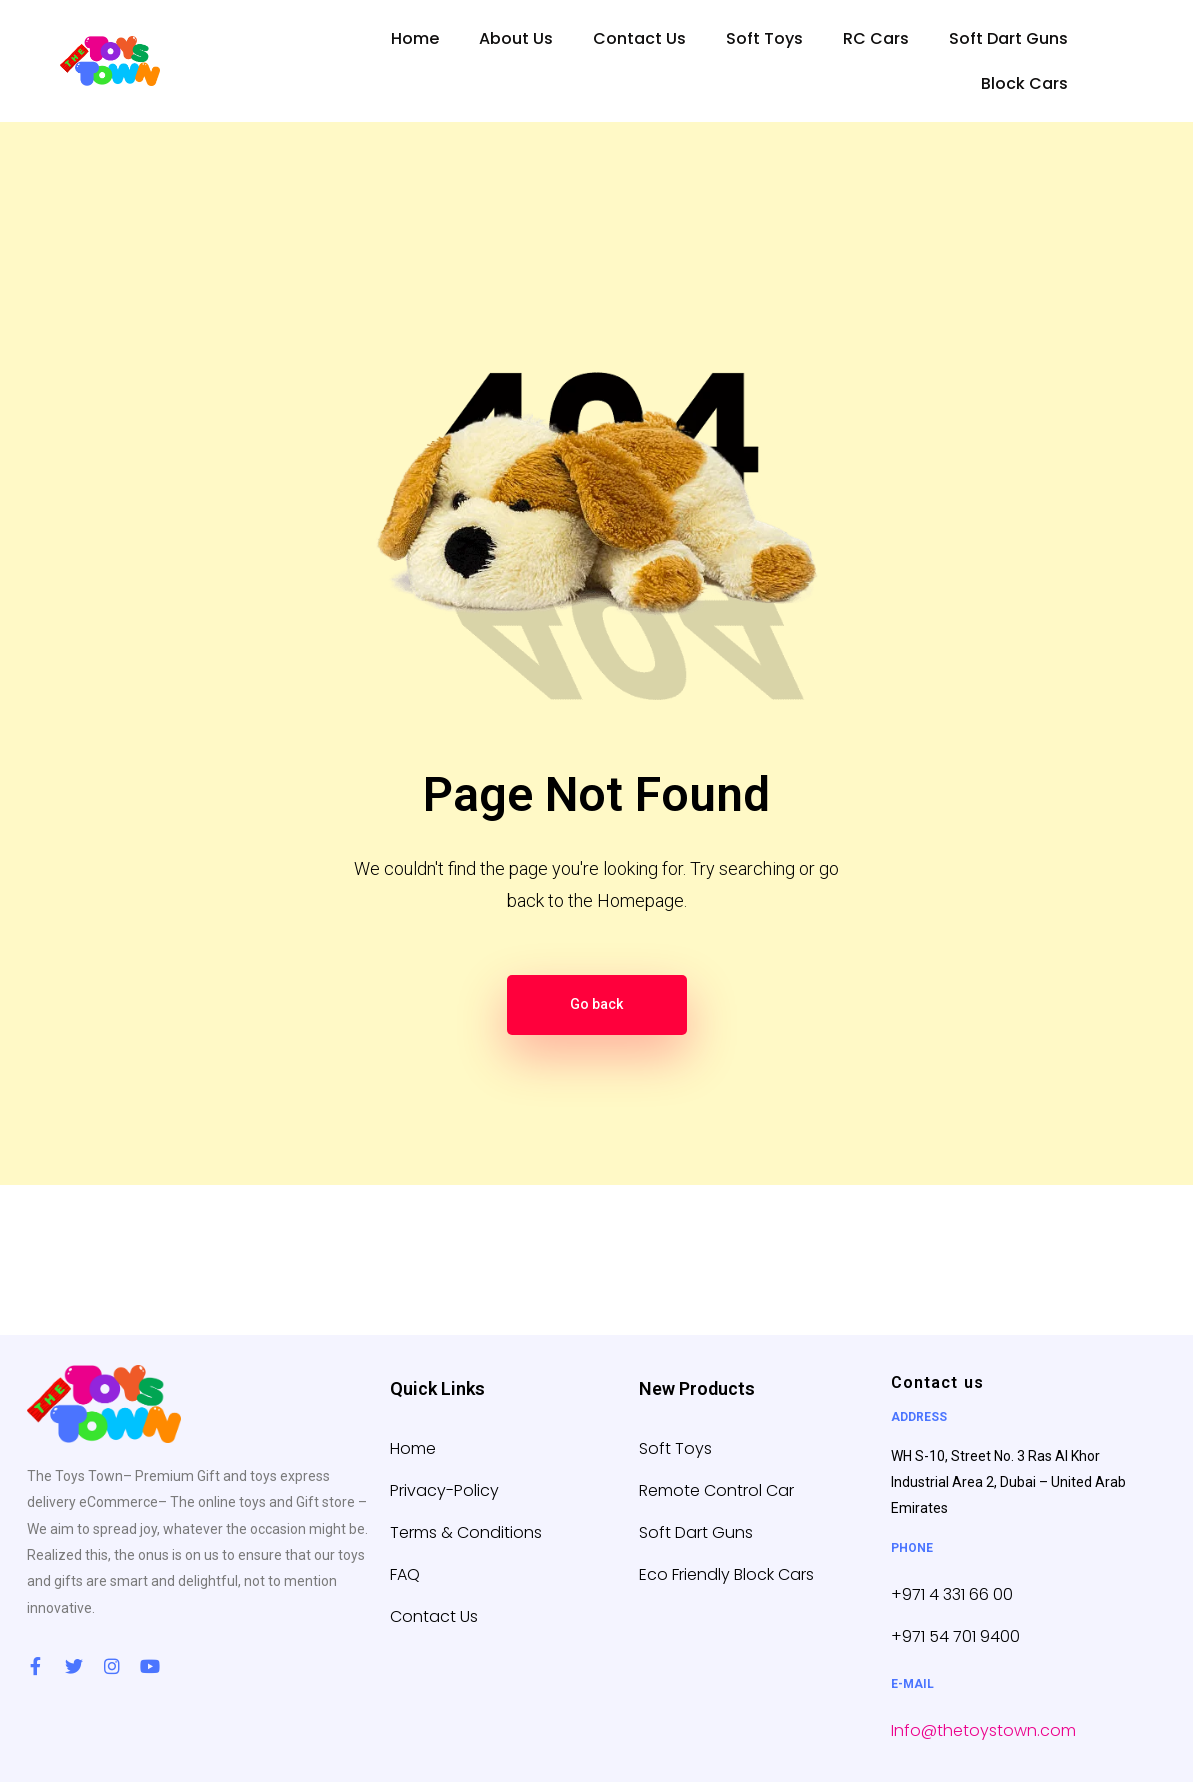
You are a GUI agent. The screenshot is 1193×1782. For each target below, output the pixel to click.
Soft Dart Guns (1008, 38)
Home (415, 38)
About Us (516, 38)
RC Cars (876, 38)
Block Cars (1024, 83)
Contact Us (639, 38)
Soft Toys (764, 38)
